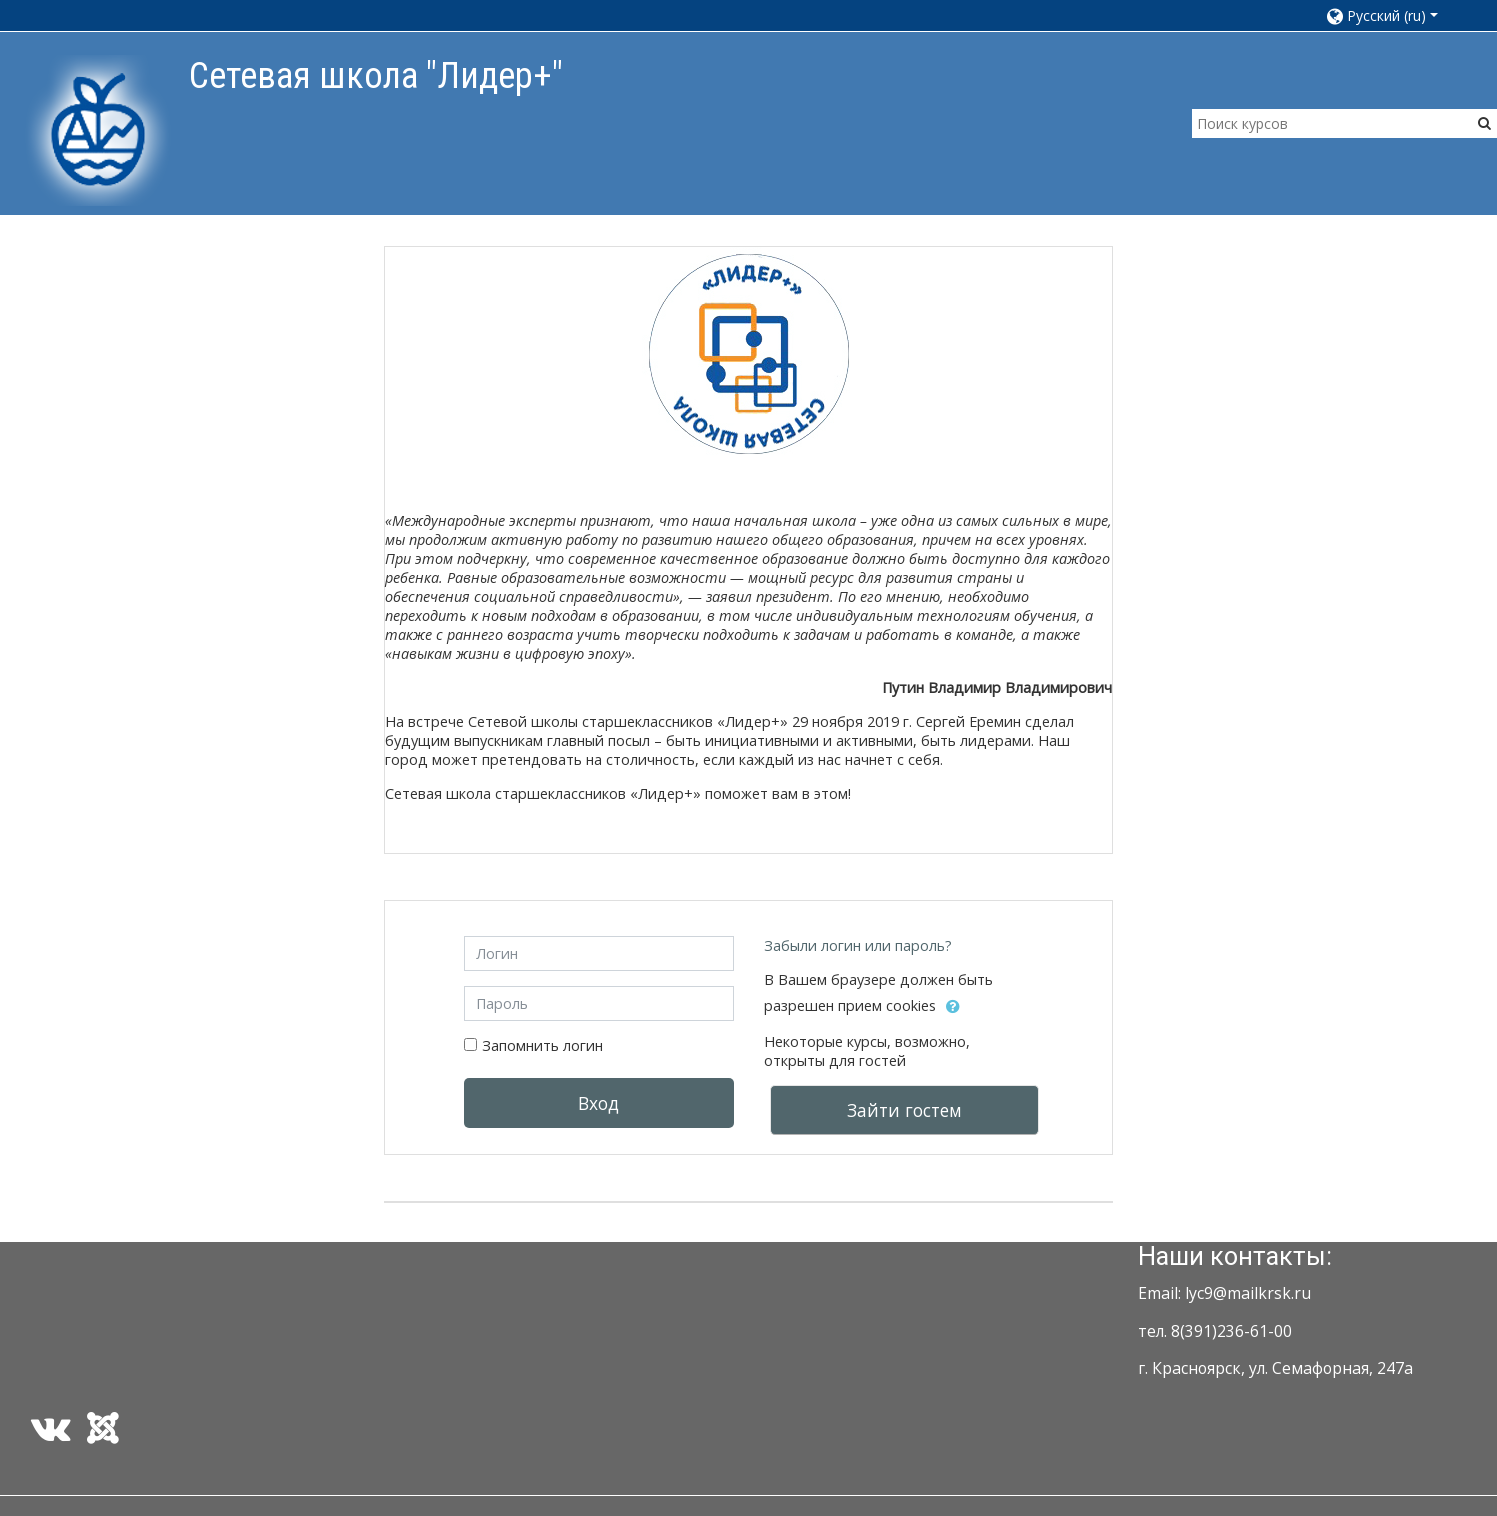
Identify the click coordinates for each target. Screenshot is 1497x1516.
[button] (1391, 15)
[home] (98, 129)
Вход (598, 1103)
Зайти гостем (904, 1110)
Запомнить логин (542, 1045)
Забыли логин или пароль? (858, 945)
